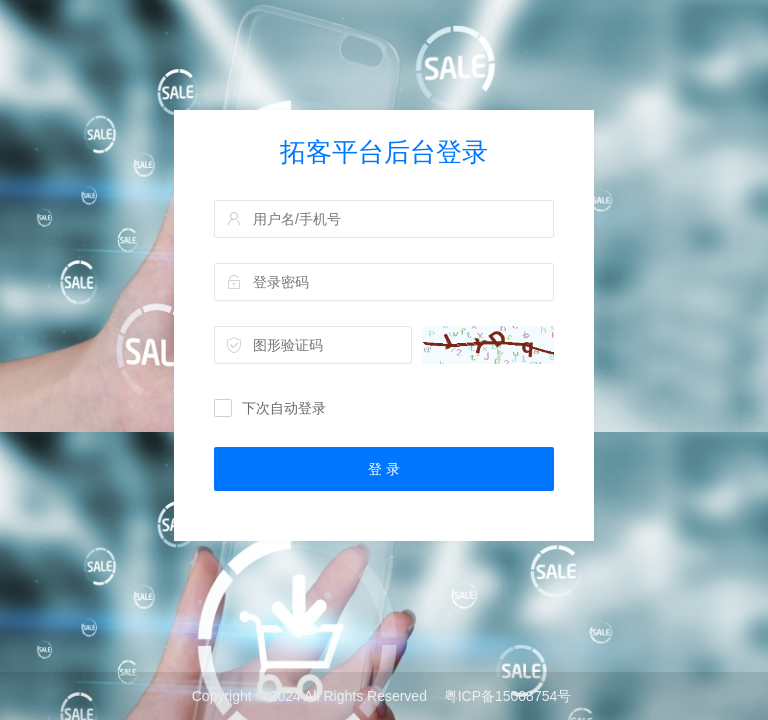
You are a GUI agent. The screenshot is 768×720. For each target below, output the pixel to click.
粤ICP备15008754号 (508, 696)
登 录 (384, 469)
